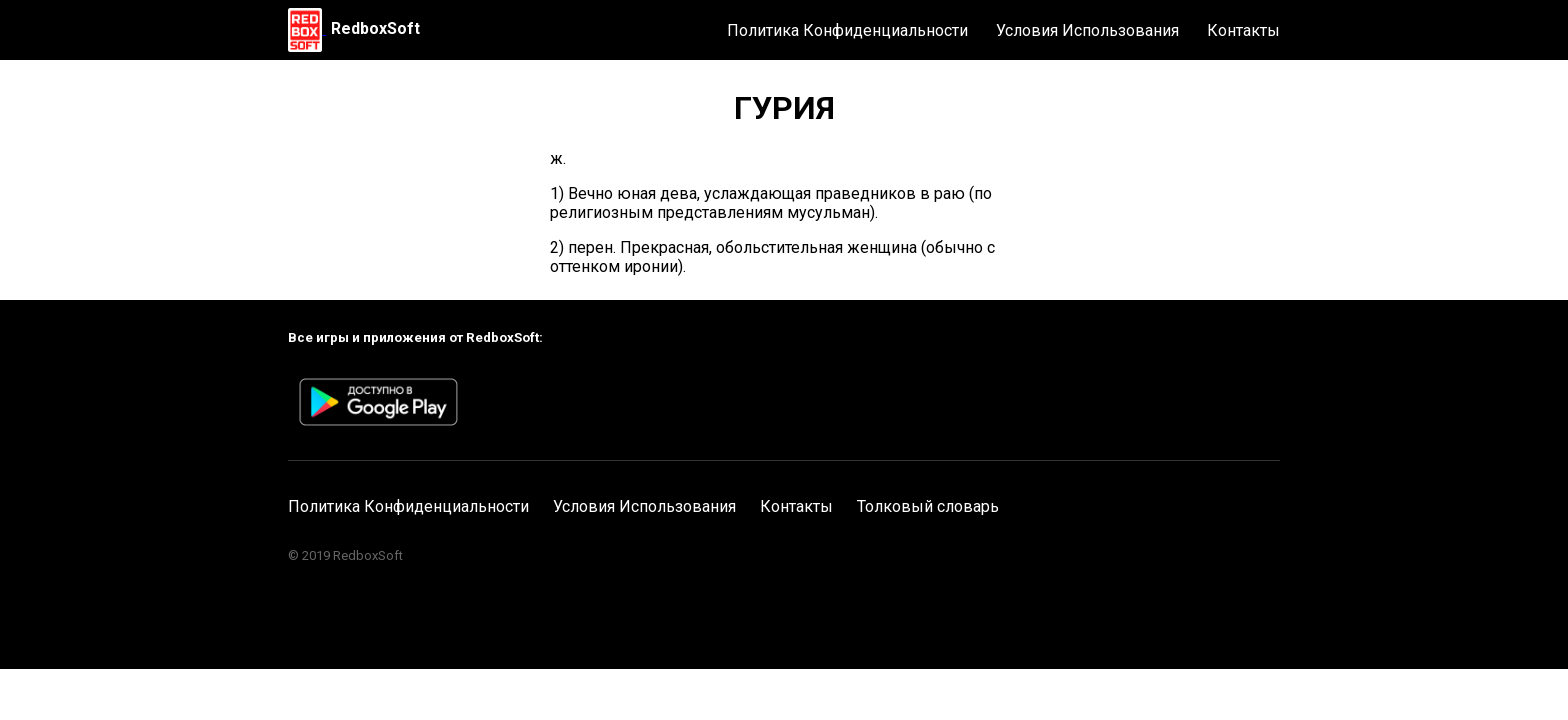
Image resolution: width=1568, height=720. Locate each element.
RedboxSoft (375, 28)
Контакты (1243, 30)
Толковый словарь (928, 506)
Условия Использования (1087, 30)
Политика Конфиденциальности (847, 30)
